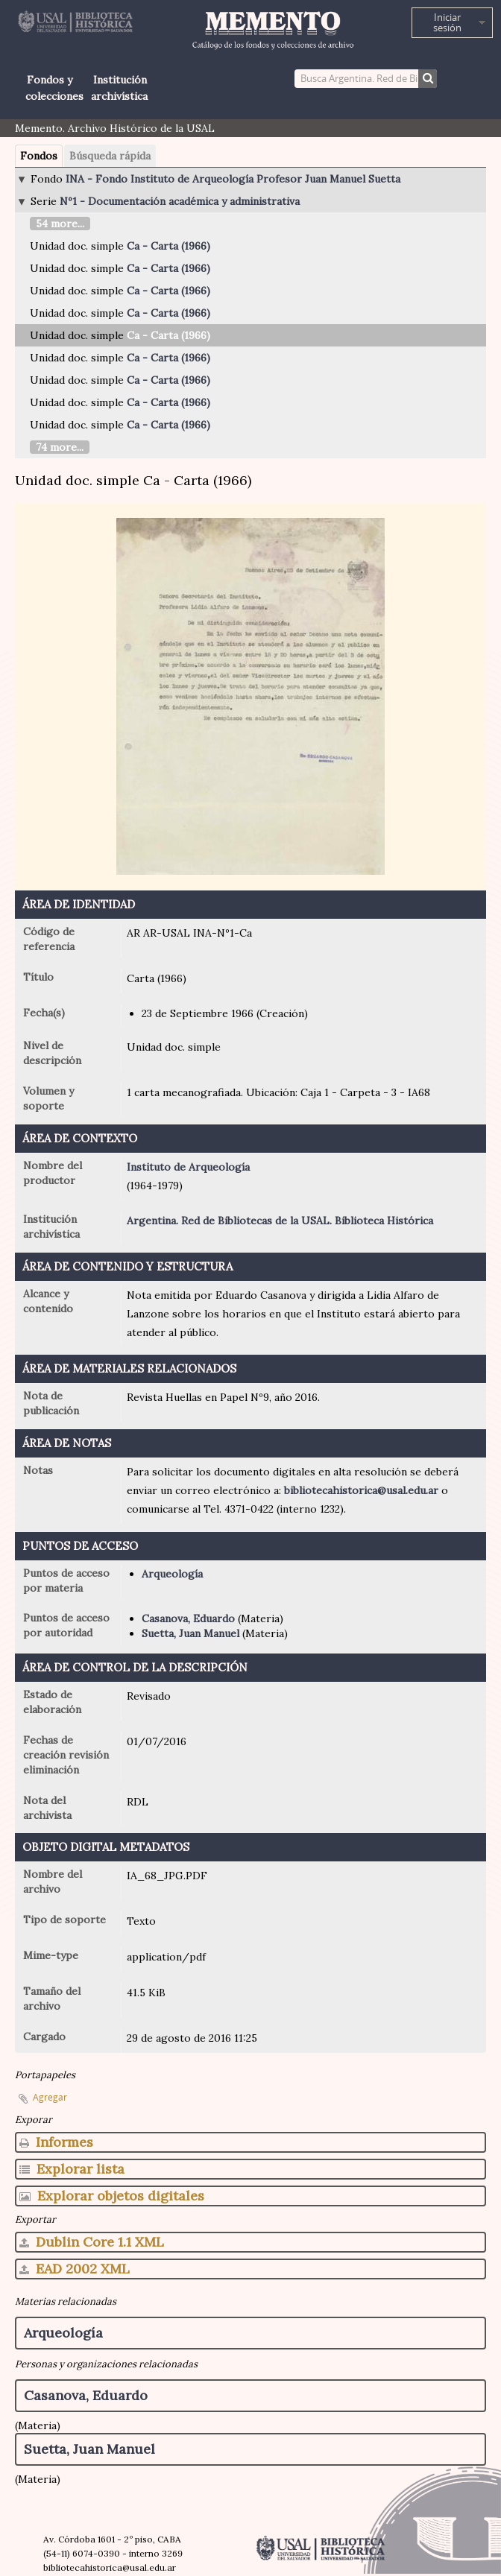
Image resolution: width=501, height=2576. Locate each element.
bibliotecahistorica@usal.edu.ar (361, 1490)
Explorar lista (72, 2168)
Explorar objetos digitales (111, 2195)
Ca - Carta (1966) (168, 246)
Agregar (50, 2097)
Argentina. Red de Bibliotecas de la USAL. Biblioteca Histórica (280, 1220)
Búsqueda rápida (110, 155)
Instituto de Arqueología (188, 1167)
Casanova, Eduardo (188, 1618)
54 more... (60, 223)
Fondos (38, 155)
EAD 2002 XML (74, 2268)
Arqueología (172, 1573)
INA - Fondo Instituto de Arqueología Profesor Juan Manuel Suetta (233, 179)
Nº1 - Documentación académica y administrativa (180, 201)
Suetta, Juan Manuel (190, 1633)
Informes (56, 2142)
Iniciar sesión (447, 22)
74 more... (60, 447)
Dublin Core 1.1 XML (91, 2241)
